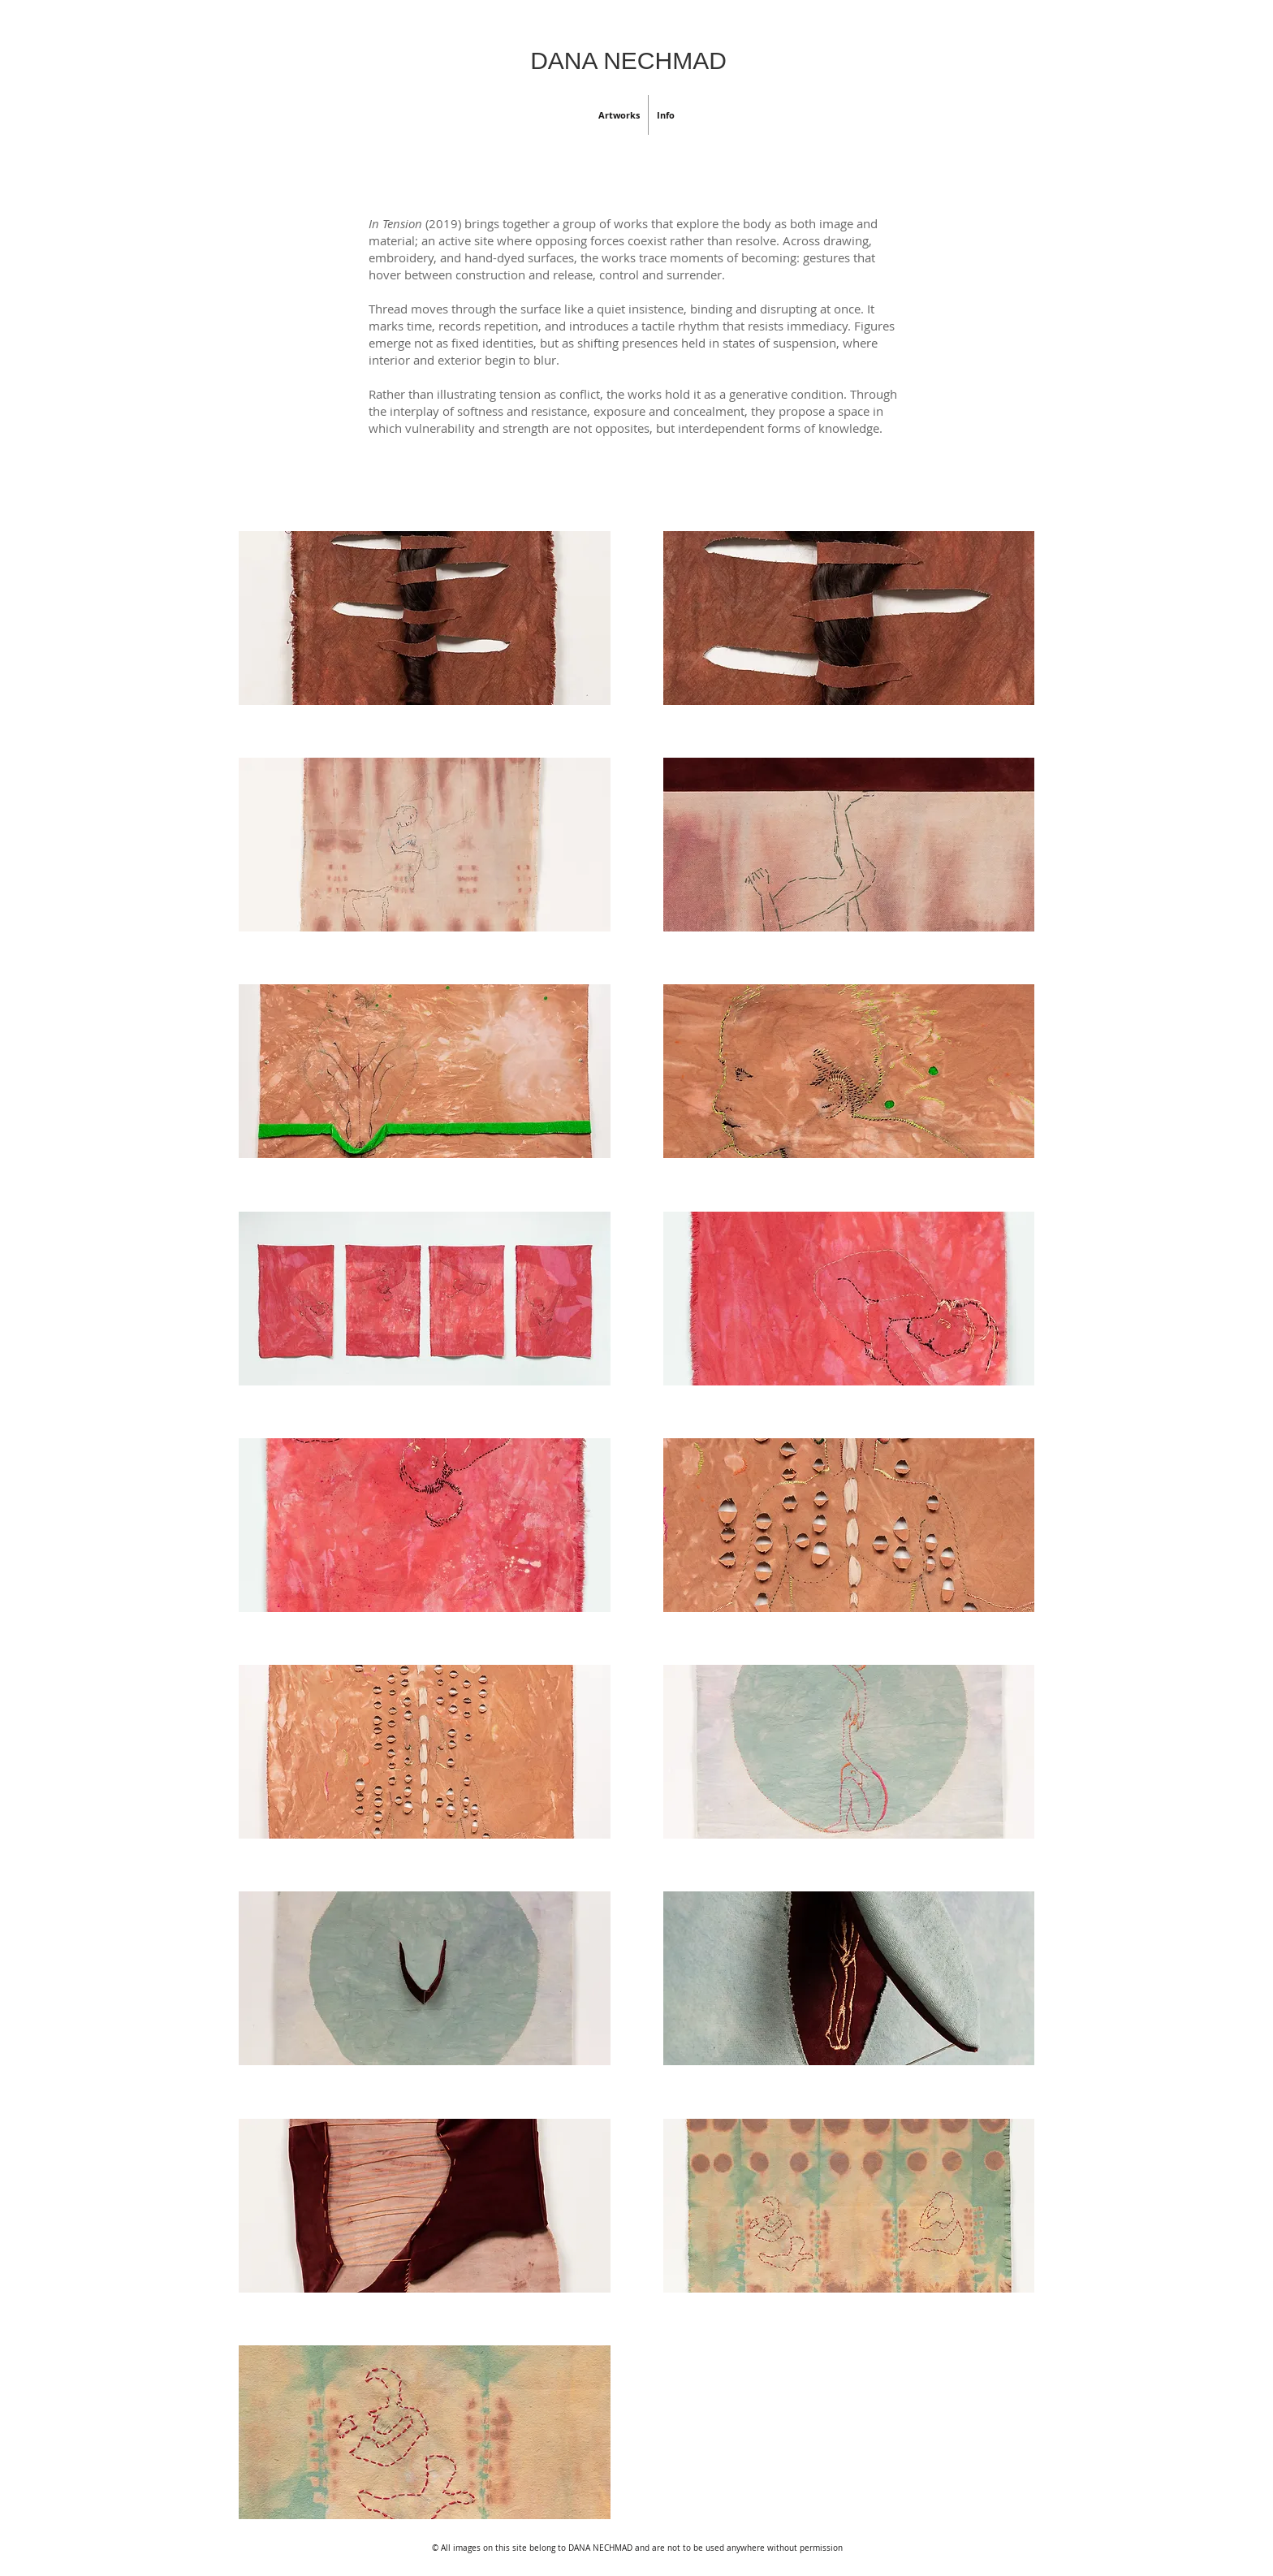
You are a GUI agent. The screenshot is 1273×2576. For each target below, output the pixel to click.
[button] (619, 115)
